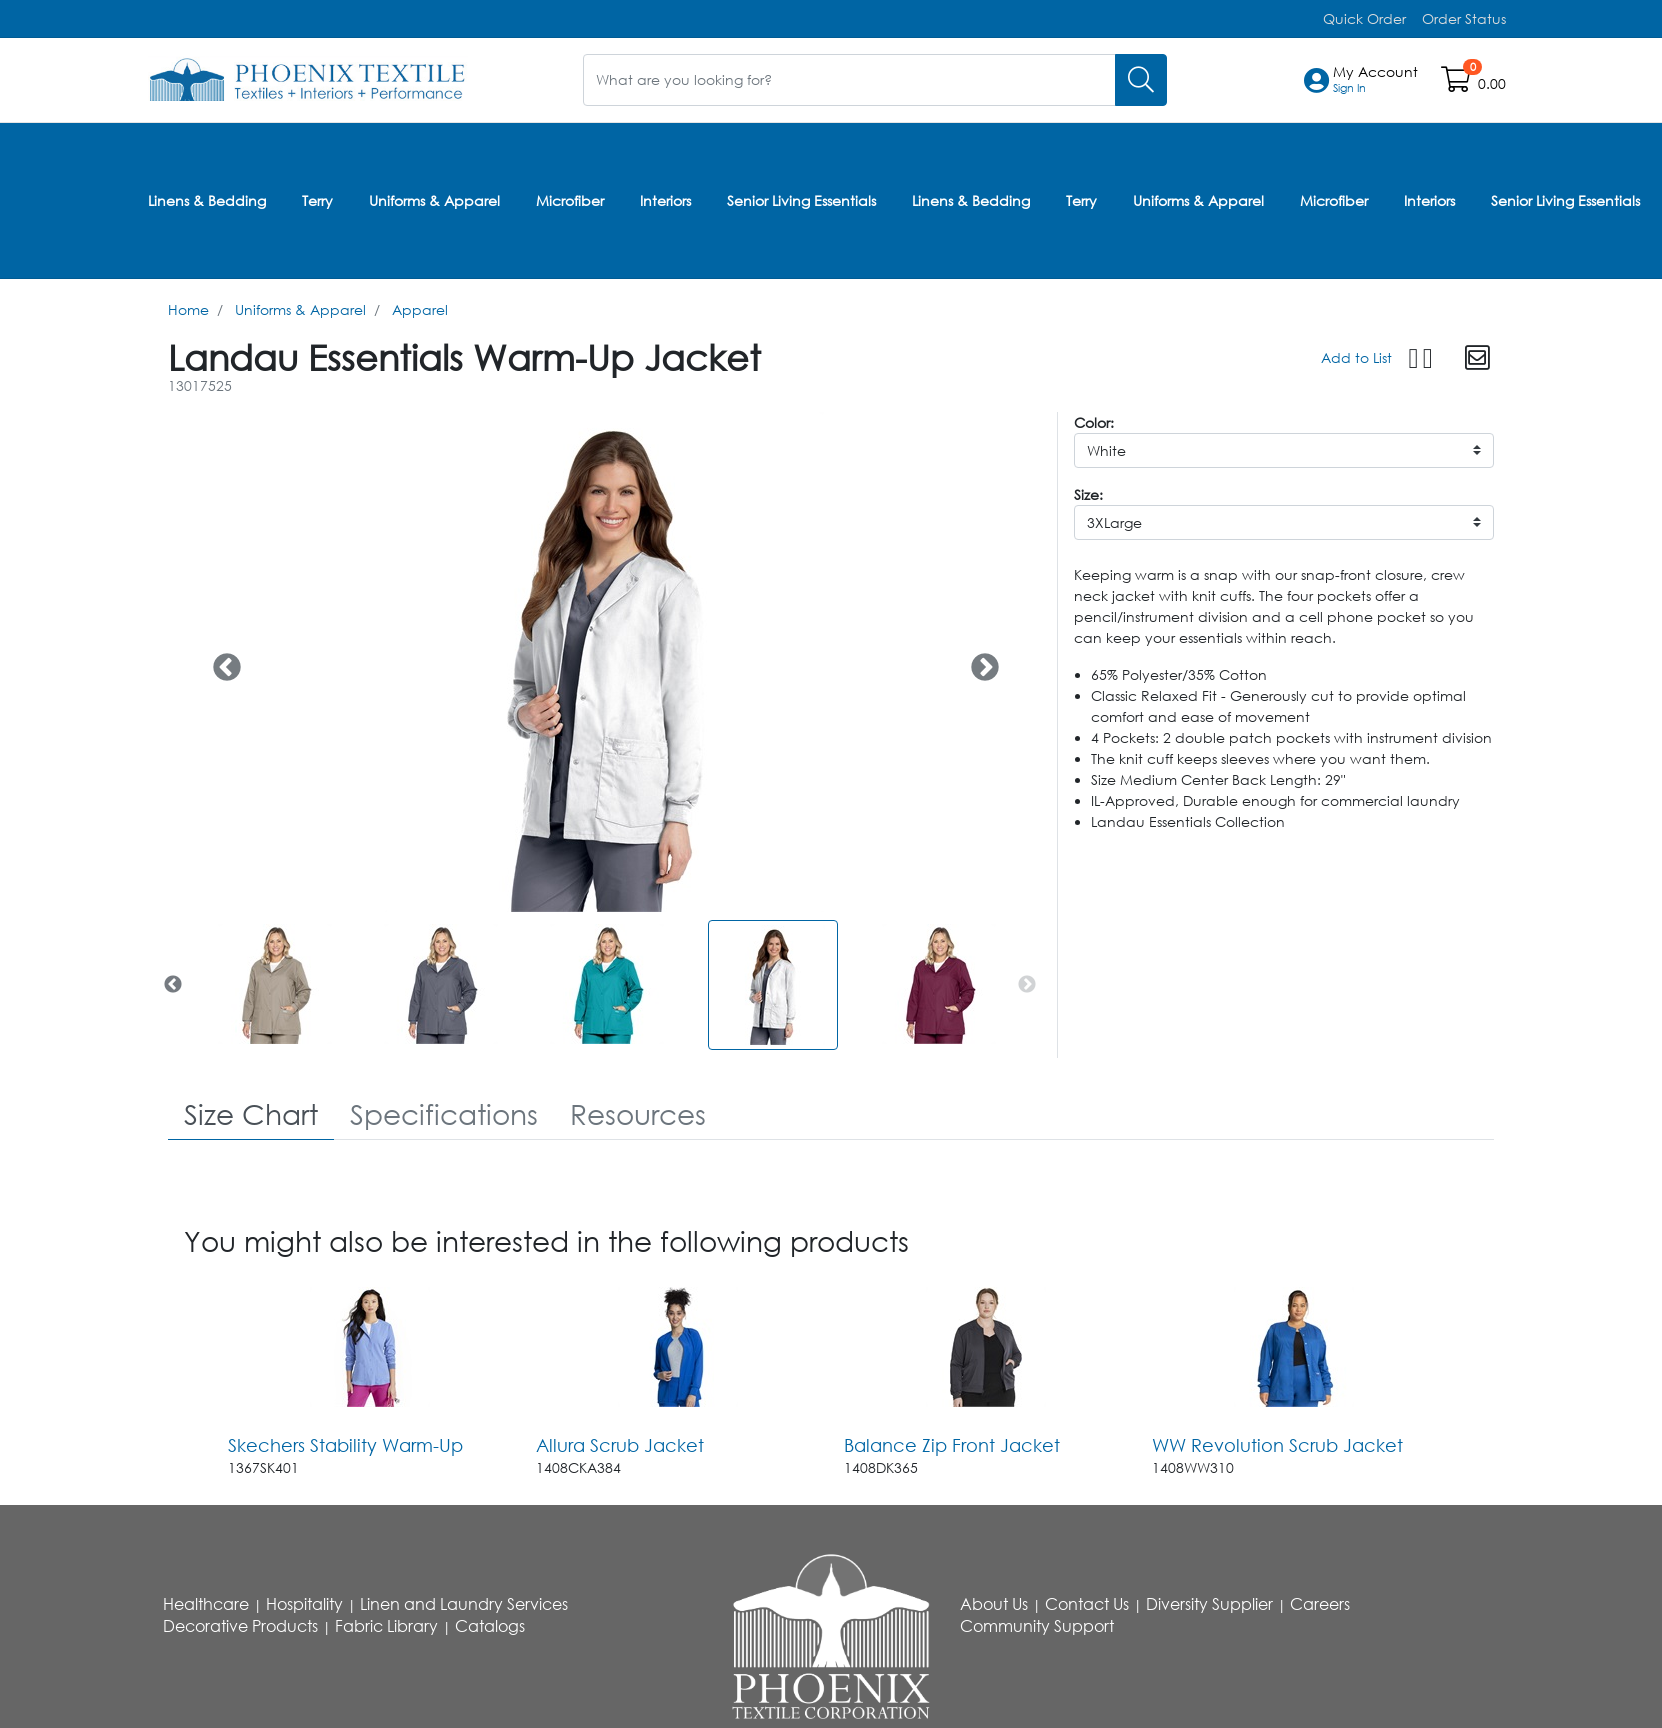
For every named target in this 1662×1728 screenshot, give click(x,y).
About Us (994, 1602)
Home (188, 306)
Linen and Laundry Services (464, 1602)
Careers (1320, 1602)
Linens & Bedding (207, 198)
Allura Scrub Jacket (620, 1442)
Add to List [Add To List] (1356, 354)
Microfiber (570, 198)
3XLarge (1114, 519)
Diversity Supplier (1209, 1602)
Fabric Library (386, 1624)
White (1106, 447)
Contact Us (1087, 1602)
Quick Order (1364, 18)
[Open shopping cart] (1457, 83)
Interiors (665, 198)
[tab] (251, 1112)
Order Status (1464, 18)
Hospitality (304, 1602)
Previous (221, 659)
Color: (1094, 419)
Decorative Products (240, 1624)
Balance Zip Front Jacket (952, 1442)
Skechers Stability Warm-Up (345, 1442)
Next (979, 659)
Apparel (420, 306)
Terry (317, 198)
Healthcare (206, 1602)
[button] (1375, 80)
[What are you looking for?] (849, 79)
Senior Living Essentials (801, 198)
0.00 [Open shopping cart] (1492, 83)
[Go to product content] (370, 1344)
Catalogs (490, 1624)
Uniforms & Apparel (434, 198)
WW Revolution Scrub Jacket (1277, 1442)
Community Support (1037, 1624)
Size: (1088, 491)
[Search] (1141, 79)
